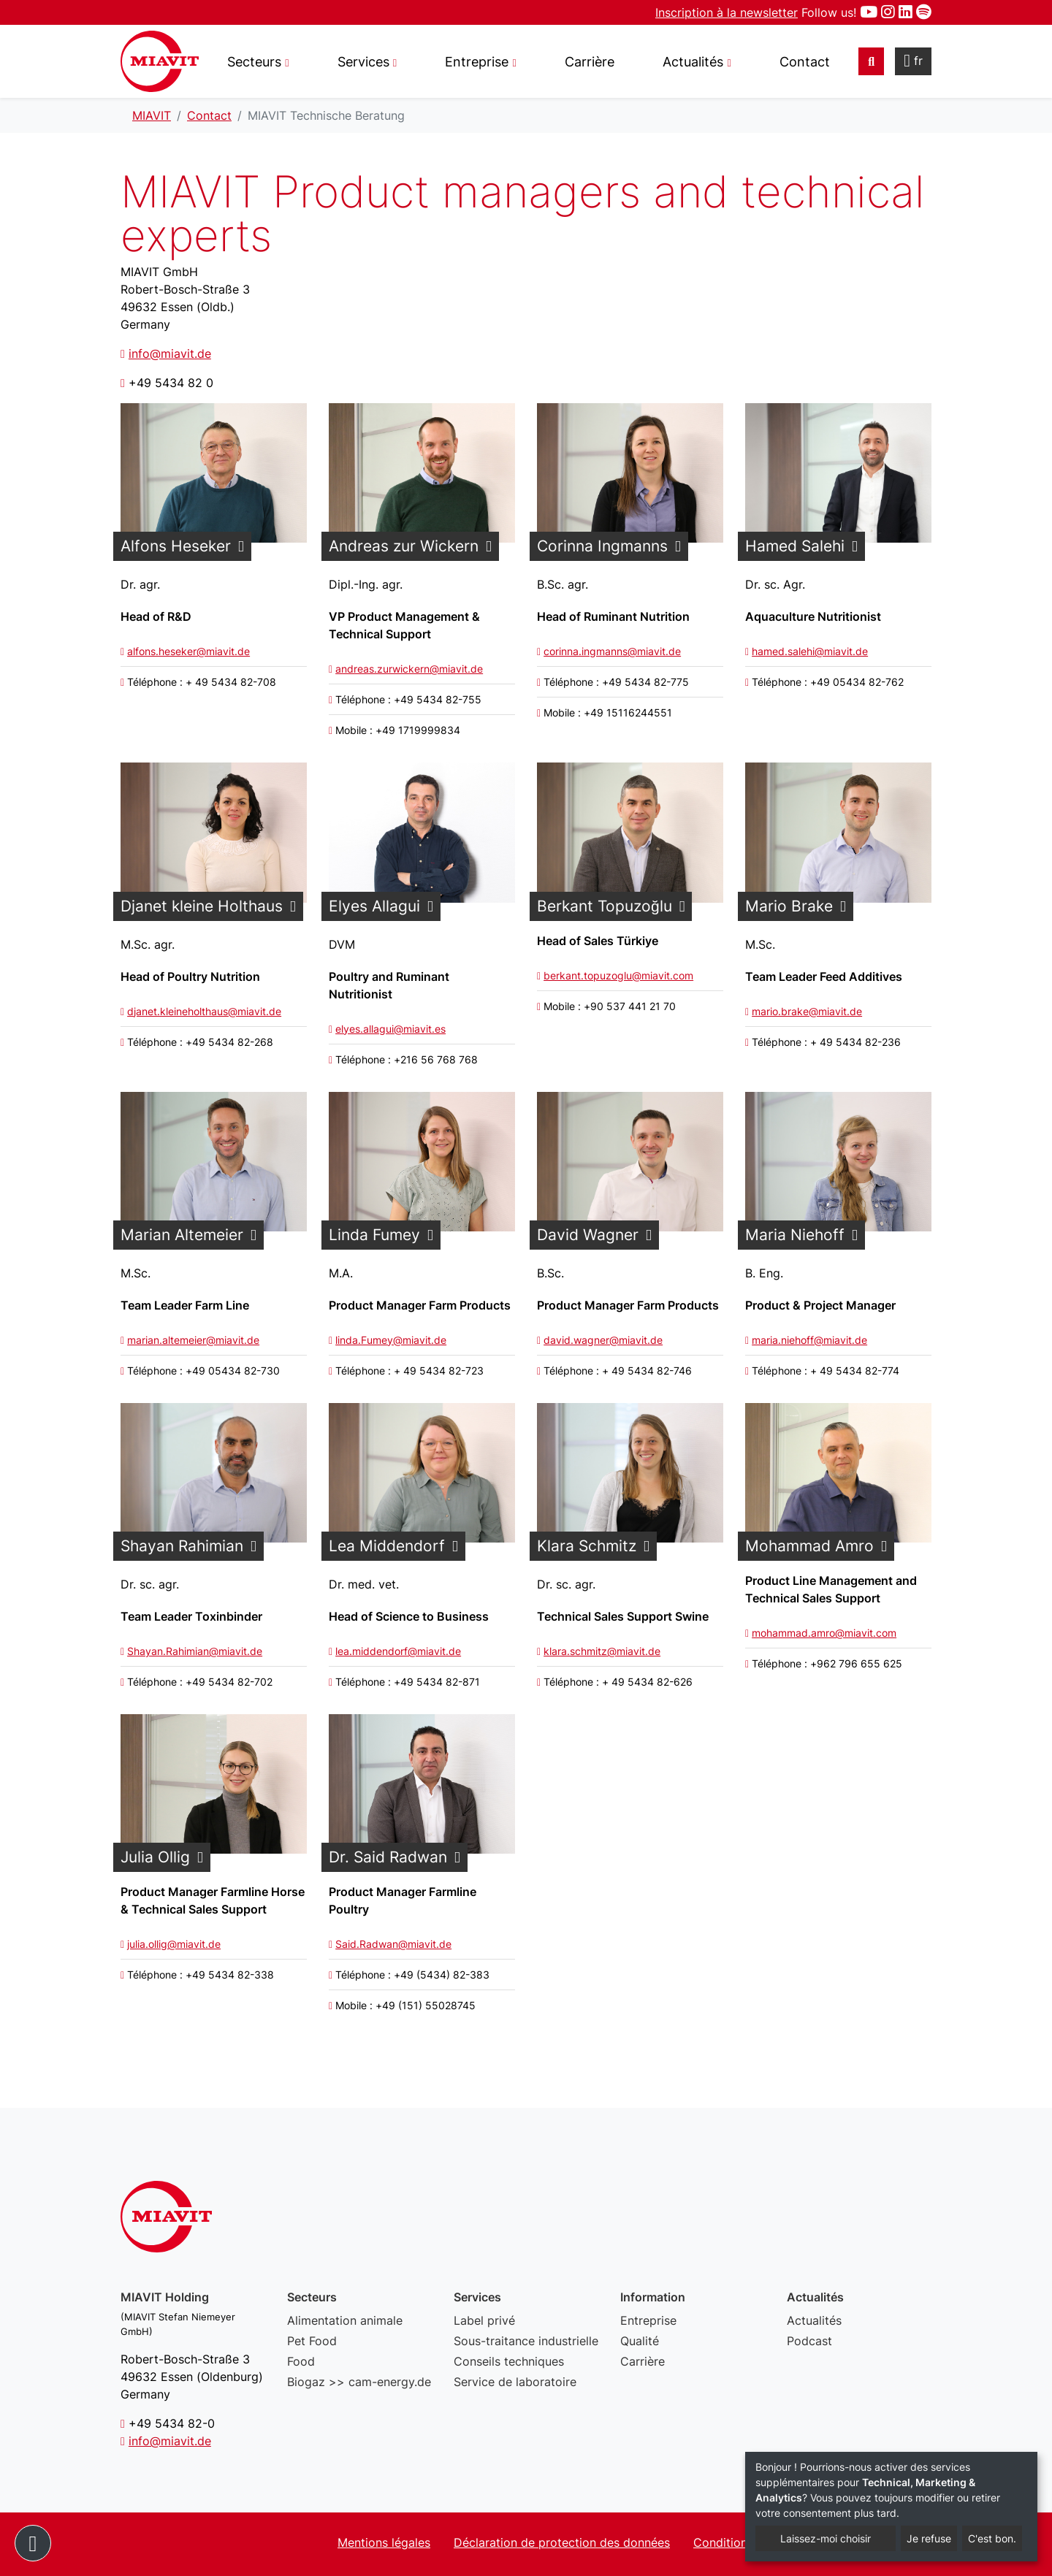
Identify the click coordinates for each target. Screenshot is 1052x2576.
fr (913, 60)
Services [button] (363, 61)
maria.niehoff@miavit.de (809, 1340)
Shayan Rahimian (182, 1546)
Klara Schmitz (586, 1546)
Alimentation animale (345, 2320)
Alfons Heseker (176, 546)
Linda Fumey (374, 1235)
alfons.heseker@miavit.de (188, 651)
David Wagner (588, 1235)
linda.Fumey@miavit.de (390, 1340)
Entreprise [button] (476, 61)
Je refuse (929, 2538)
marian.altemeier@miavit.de (193, 1340)
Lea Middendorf (387, 1546)
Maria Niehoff (795, 1235)
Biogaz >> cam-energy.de (359, 2381)
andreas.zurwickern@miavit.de (409, 668)
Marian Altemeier (182, 1235)
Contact (805, 61)
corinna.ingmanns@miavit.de (612, 651)
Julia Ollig (155, 1857)
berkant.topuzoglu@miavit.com (618, 975)
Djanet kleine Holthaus (202, 906)
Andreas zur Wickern (404, 546)
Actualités (814, 2320)
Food (301, 2361)
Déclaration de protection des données (562, 2542)
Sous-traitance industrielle (526, 2341)
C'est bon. (992, 2538)
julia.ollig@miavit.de (174, 1944)
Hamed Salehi (795, 546)
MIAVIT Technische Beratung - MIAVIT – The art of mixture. (160, 61)
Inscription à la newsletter (726, 12)
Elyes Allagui (374, 906)
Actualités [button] (693, 61)
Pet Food (312, 2341)
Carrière (589, 61)
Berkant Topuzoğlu (604, 906)
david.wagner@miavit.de (603, 1340)
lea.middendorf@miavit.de (398, 1651)
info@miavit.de (170, 353)
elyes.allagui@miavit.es (390, 1029)
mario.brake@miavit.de (807, 1011)
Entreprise (648, 2320)
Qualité (639, 2341)
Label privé (484, 2320)
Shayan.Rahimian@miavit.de (194, 1651)
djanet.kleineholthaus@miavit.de (204, 1011)
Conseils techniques (509, 2361)
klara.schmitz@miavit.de (602, 1651)
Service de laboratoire (515, 2381)
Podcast (809, 2341)
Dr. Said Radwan (388, 1857)
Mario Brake (789, 906)
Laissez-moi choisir (825, 2538)
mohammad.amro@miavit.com (824, 1633)
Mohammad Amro (809, 1546)
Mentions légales (384, 2542)
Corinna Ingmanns (602, 546)
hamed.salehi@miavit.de (810, 651)
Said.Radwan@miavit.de (393, 1944)
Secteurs (254, 61)
